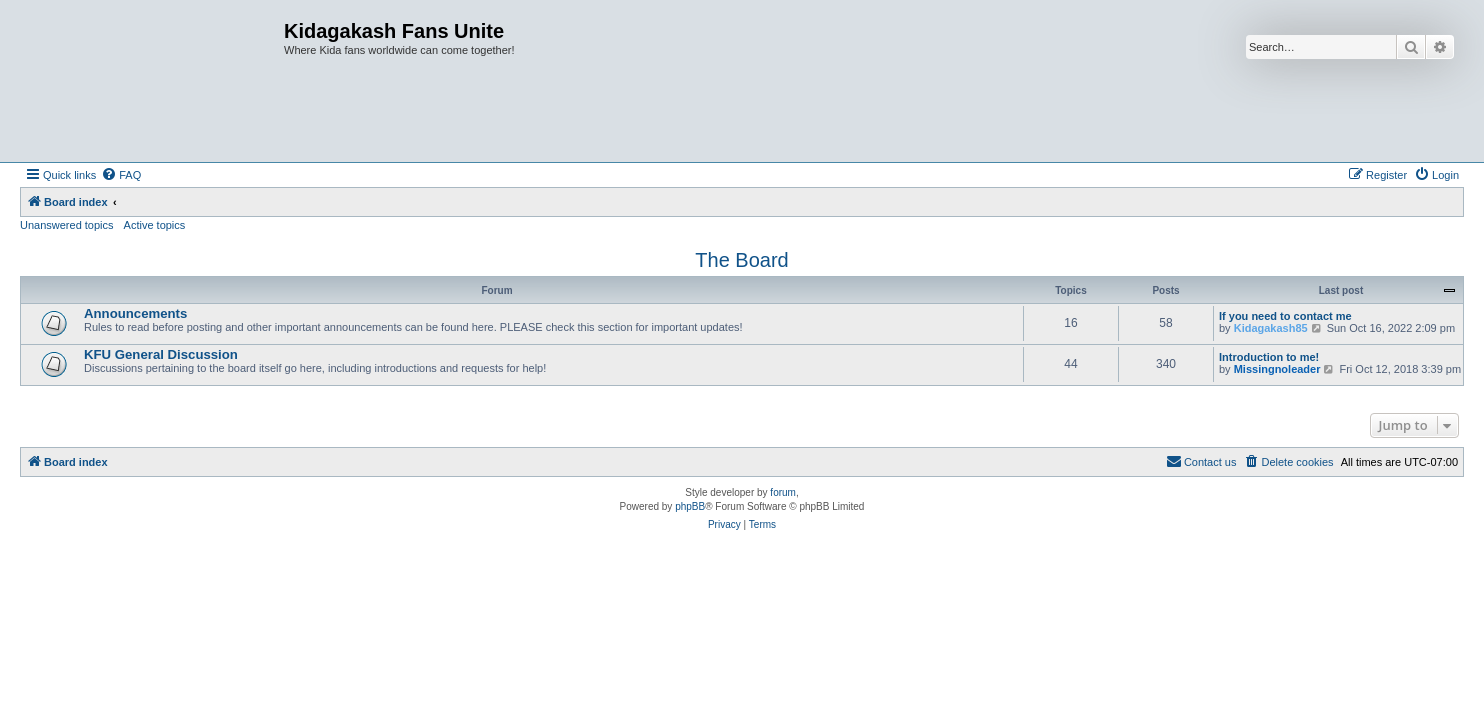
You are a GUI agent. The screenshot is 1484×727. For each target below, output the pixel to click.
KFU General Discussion (161, 354)
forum (783, 492)
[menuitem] (121, 175)
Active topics (155, 225)
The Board (741, 260)
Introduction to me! (1269, 357)
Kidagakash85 (1271, 328)
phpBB (690, 506)
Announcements (135, 313)
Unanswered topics (67, 225)
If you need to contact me (1285, 316)
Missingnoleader (1277, 369)
